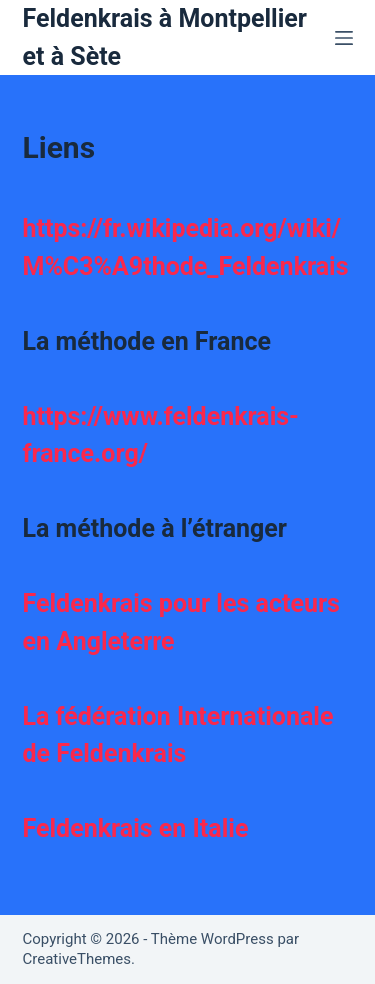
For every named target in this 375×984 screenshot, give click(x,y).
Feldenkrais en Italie (136, 828)
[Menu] (344, 38)
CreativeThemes (77, 959)
